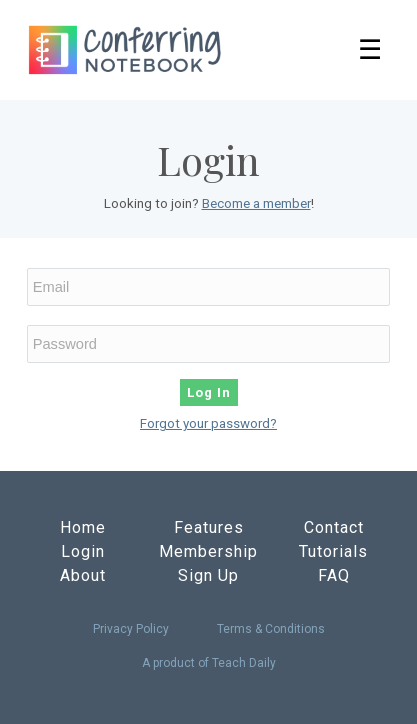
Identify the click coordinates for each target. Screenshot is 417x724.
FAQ (334, 575)
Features (209, 527)
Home (83, 527)
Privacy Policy (131, 629)
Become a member (256, 203)
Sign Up (208, 575)
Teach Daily (244, 663)
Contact (334, 527)
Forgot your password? (208, 423)
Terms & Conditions (271, 629)
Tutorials (333, 551)
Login (83, 551)
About (83, 575)
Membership (208, 551)
